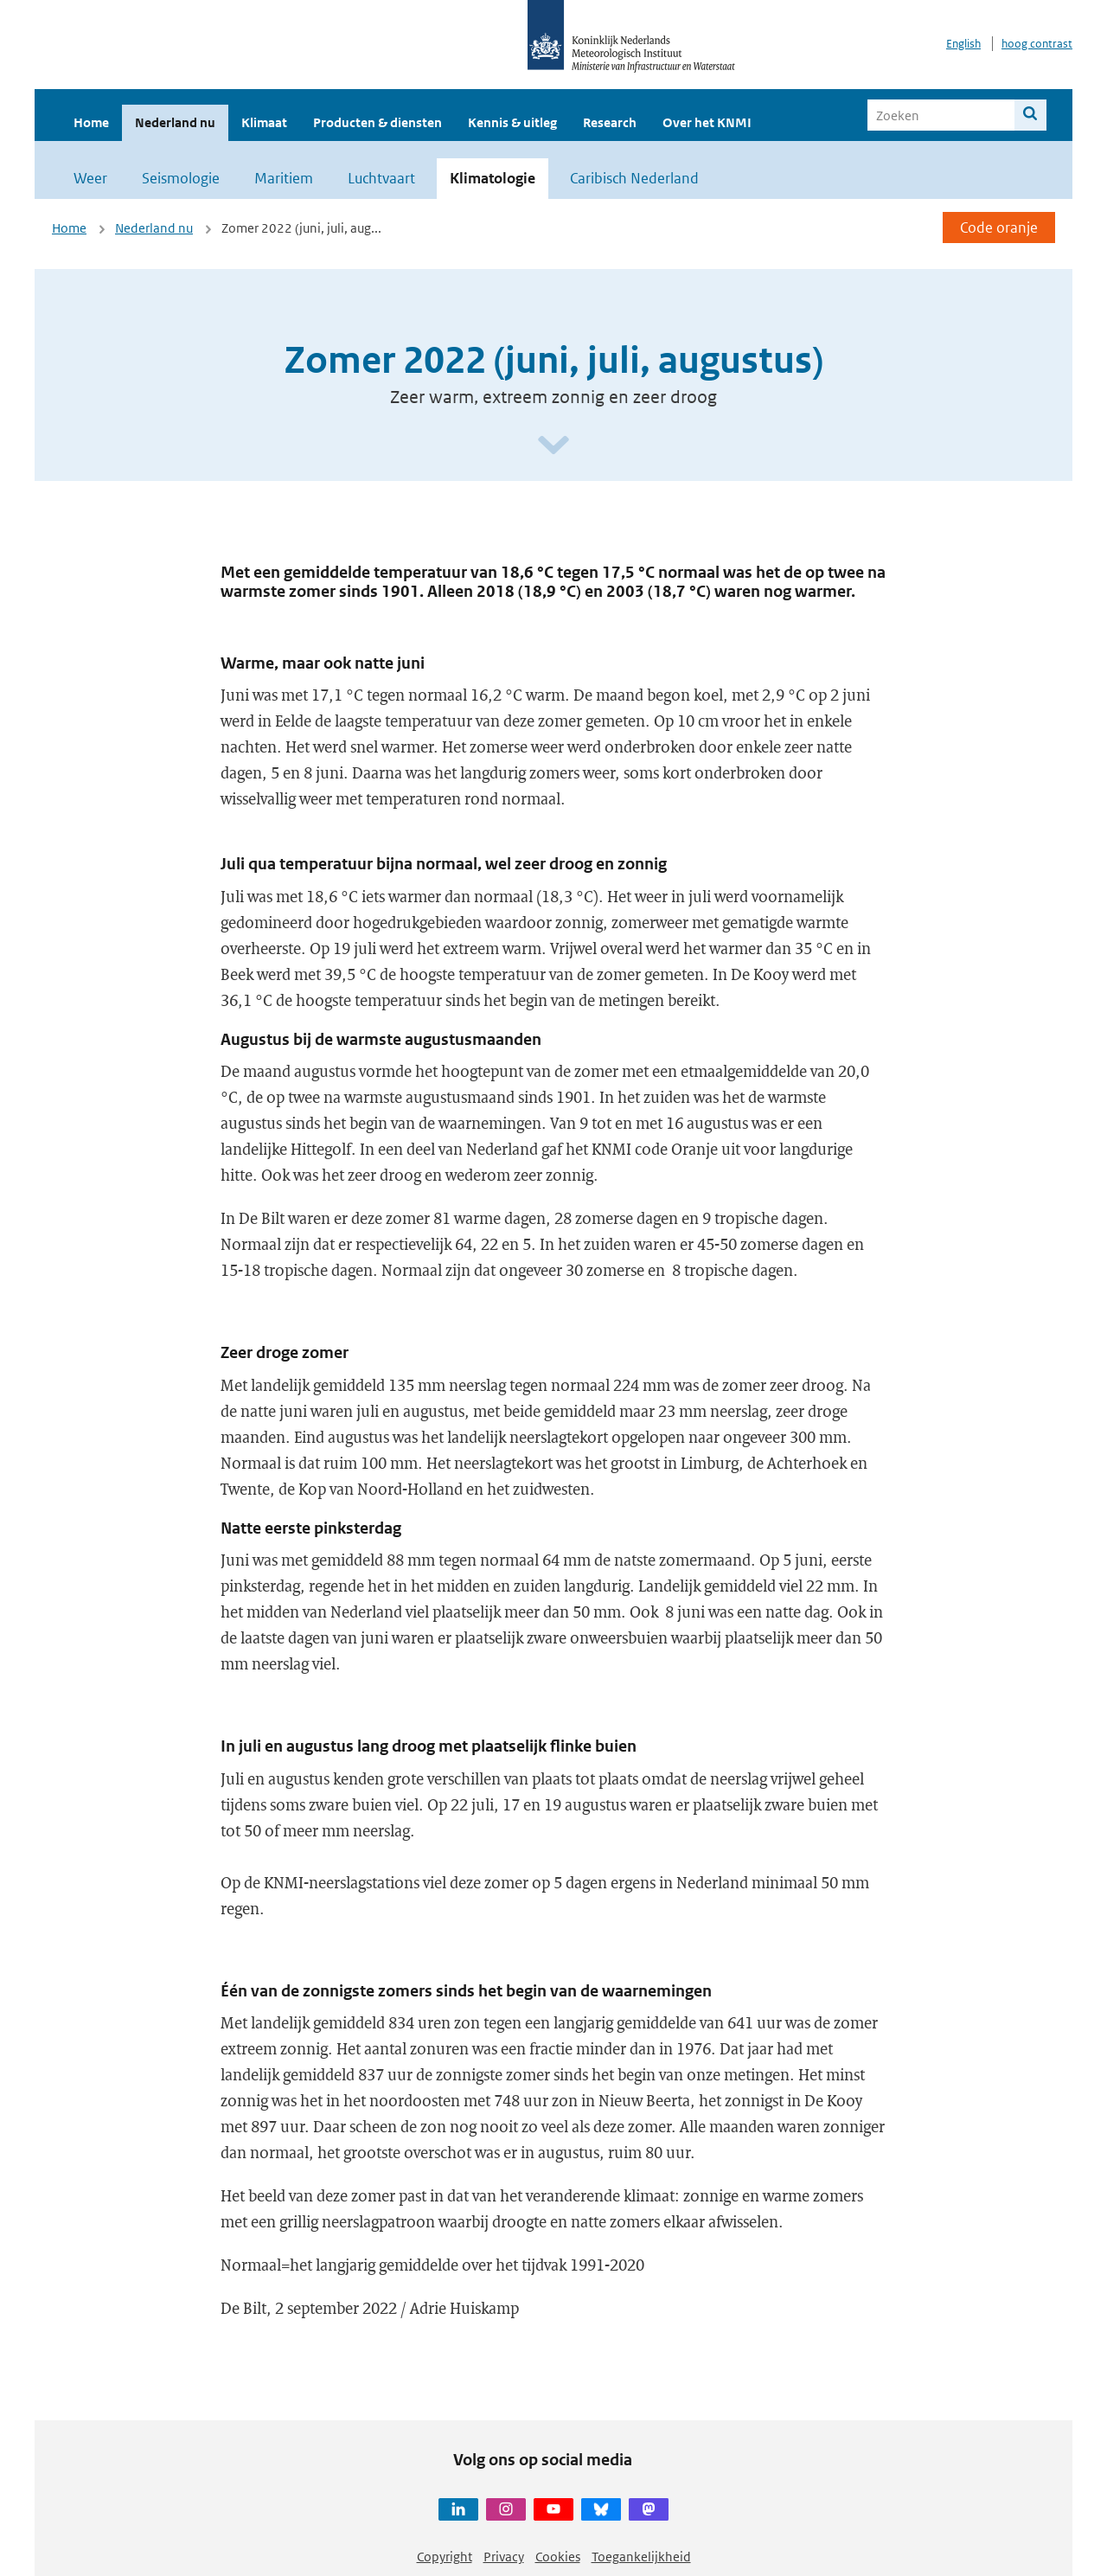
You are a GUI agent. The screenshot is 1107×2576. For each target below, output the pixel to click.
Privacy (503, 2556)
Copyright (444, 2556)
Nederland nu (175, 122)
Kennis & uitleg (512, 122)
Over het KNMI (707, 122)
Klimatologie (492, 178)
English (963, 43)
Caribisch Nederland (634, 178)
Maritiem (283, 178)
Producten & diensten (377, 122)
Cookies (557, 2556)
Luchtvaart (381, 178)
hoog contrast (1036, 43)
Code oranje (999, 227)
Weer (90, 178)
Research (610, 122)
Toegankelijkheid (641, 2556)
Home (91, 122)
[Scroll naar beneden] (553, 446)
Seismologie (181, 178)
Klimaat (264, 122)
